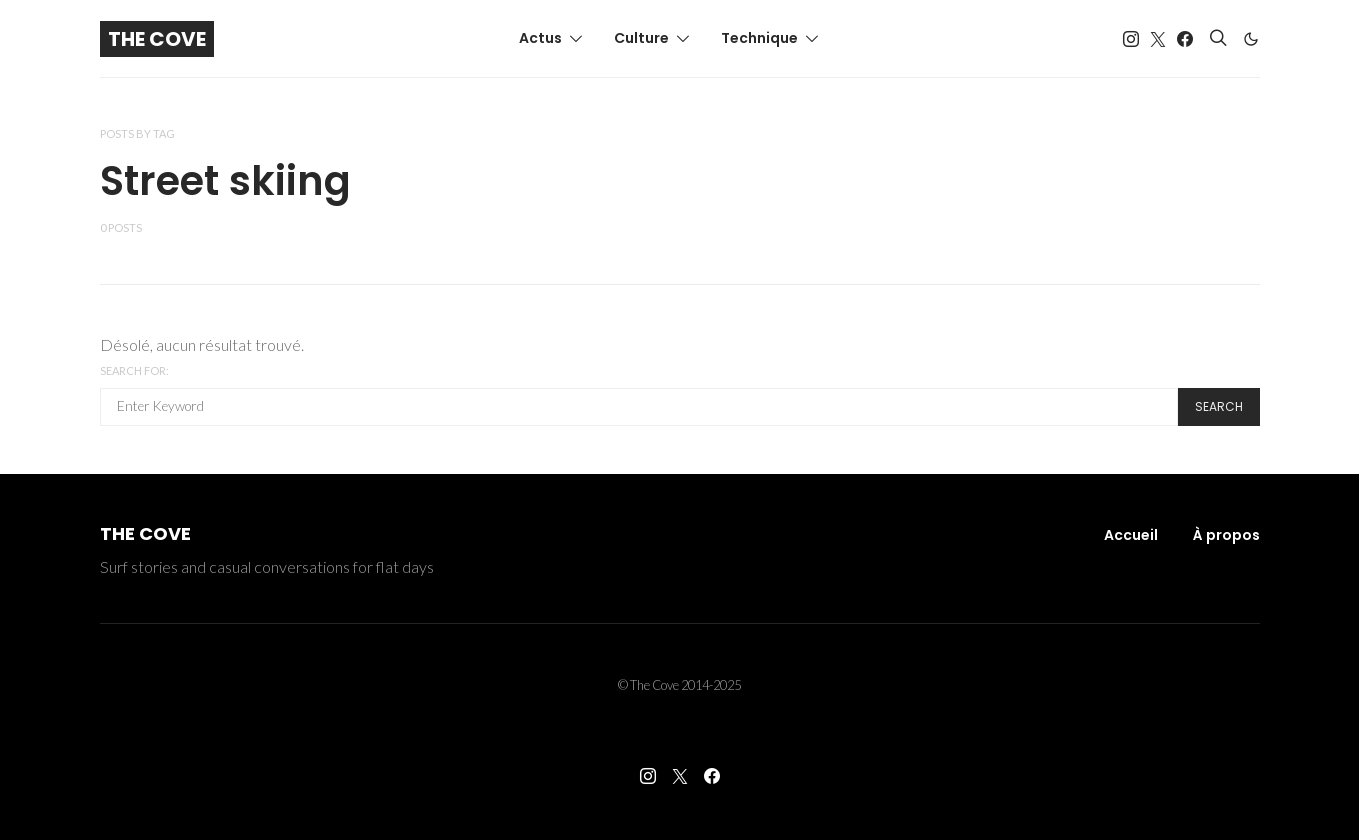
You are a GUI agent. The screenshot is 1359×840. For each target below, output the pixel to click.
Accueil (1131, 535)
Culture (641, 38)
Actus (540, 38)
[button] (1251, 39)
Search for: (134, 370)
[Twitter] (1158, 39)
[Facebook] (1185, 39)
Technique (759, 38)
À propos (1226, 535)
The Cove (157, 39)
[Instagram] (1131, 39)
